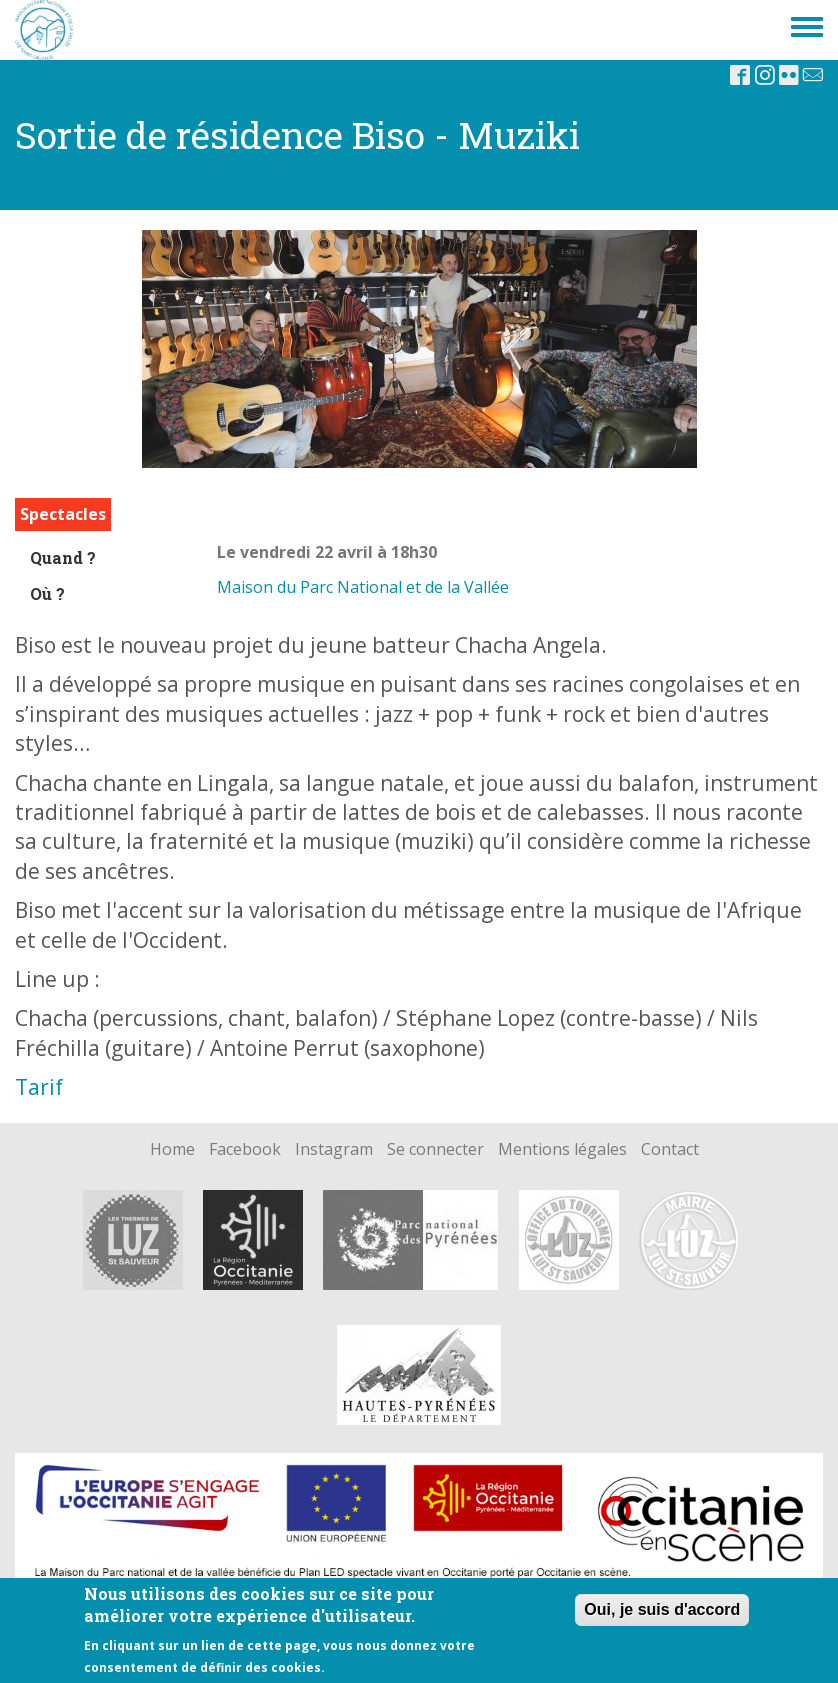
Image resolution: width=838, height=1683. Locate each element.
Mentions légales (562, 1150)
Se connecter (435, 1150)
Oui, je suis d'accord (662, 1609)
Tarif (39, 1087)
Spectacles (63, 514)
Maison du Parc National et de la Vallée (363, 587)
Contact (670, 1150)
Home (172, 1150)
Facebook (245, 1150)
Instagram (334, 1150)
